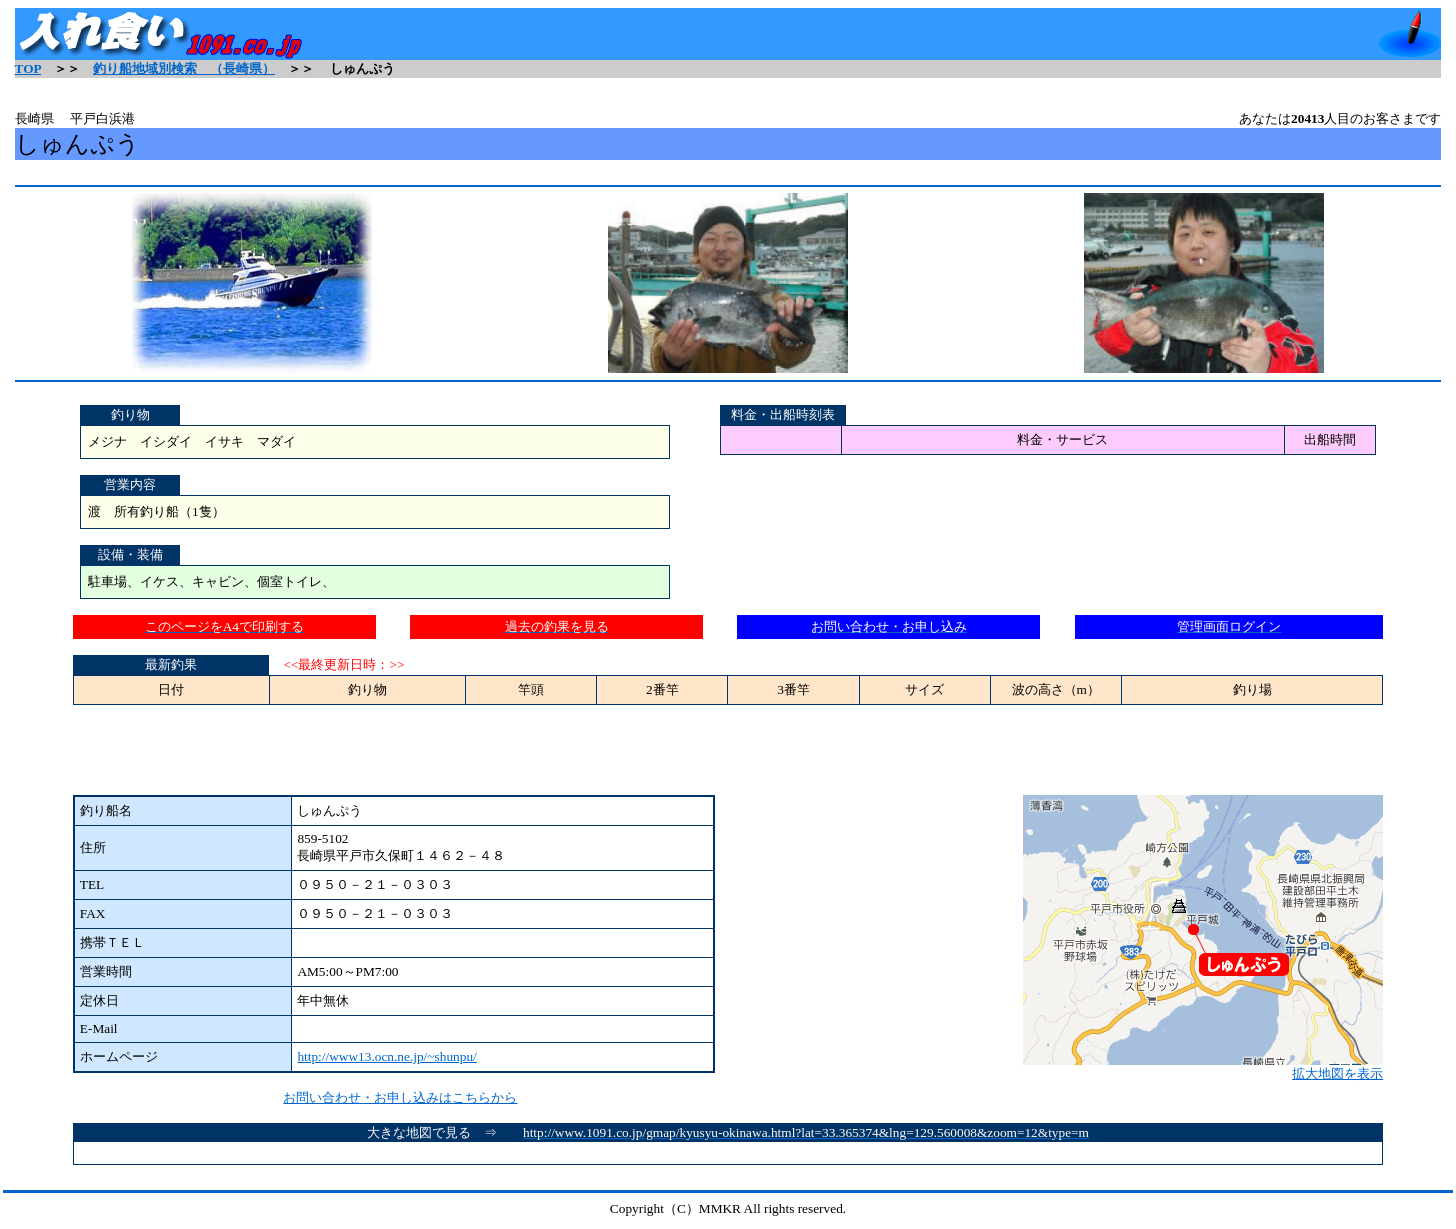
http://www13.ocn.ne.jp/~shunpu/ (386, 1056)
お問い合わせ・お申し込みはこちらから (400, 1097)
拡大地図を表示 (1203, 1067)
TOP (28, 68)
